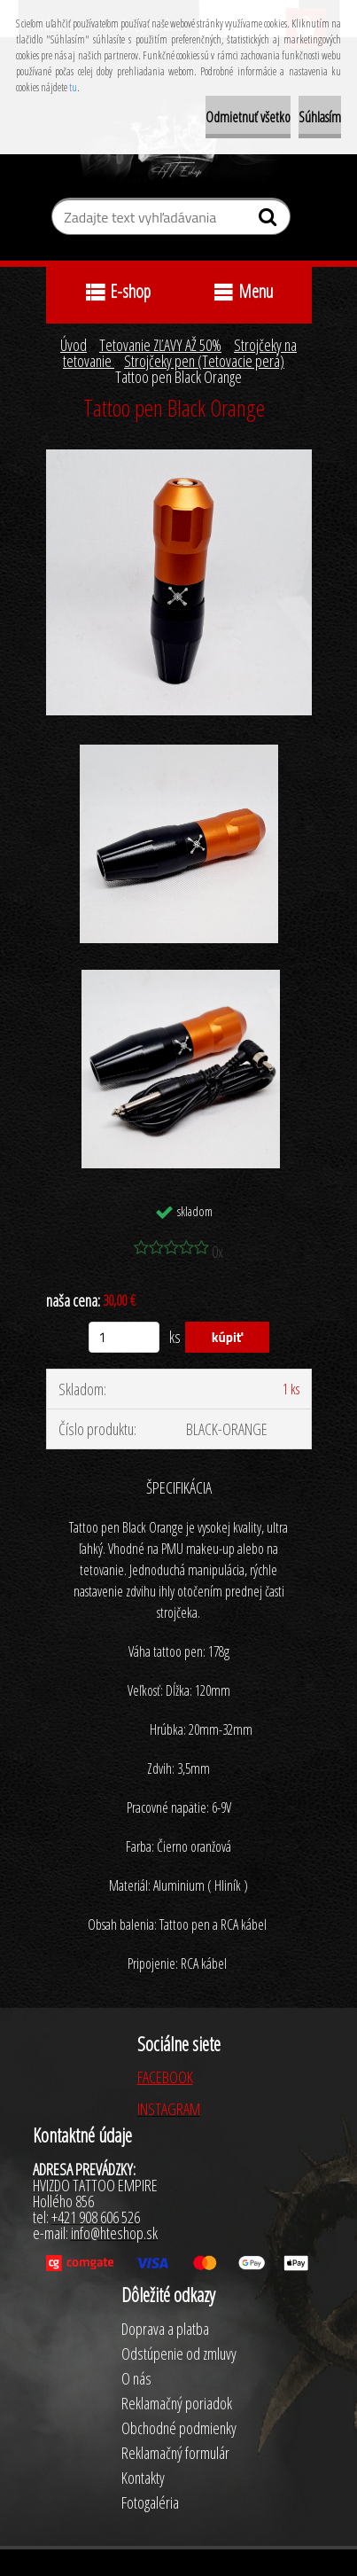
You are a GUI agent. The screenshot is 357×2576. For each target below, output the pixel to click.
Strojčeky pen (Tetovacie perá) (204, 360)
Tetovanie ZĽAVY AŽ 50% (160, 344)
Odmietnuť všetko (248, 117)
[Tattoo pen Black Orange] (179, 457)
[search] (270, 220)
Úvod (73, 344)
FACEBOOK (165, 2077)
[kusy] (124, 1337)
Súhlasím (320, 117)
